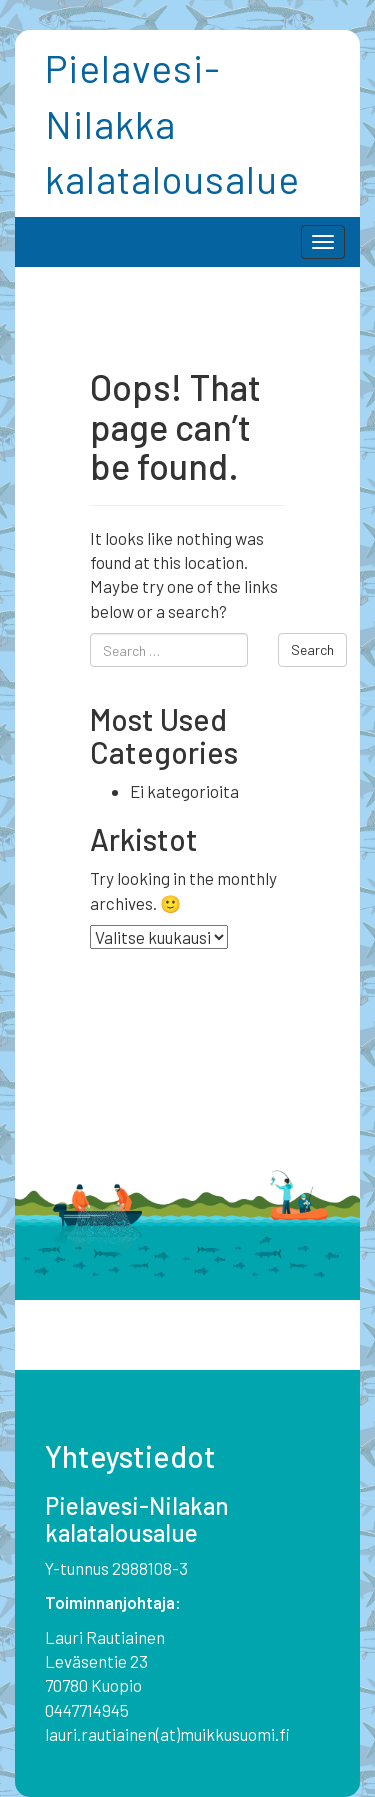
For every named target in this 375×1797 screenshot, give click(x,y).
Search (312, 649)
